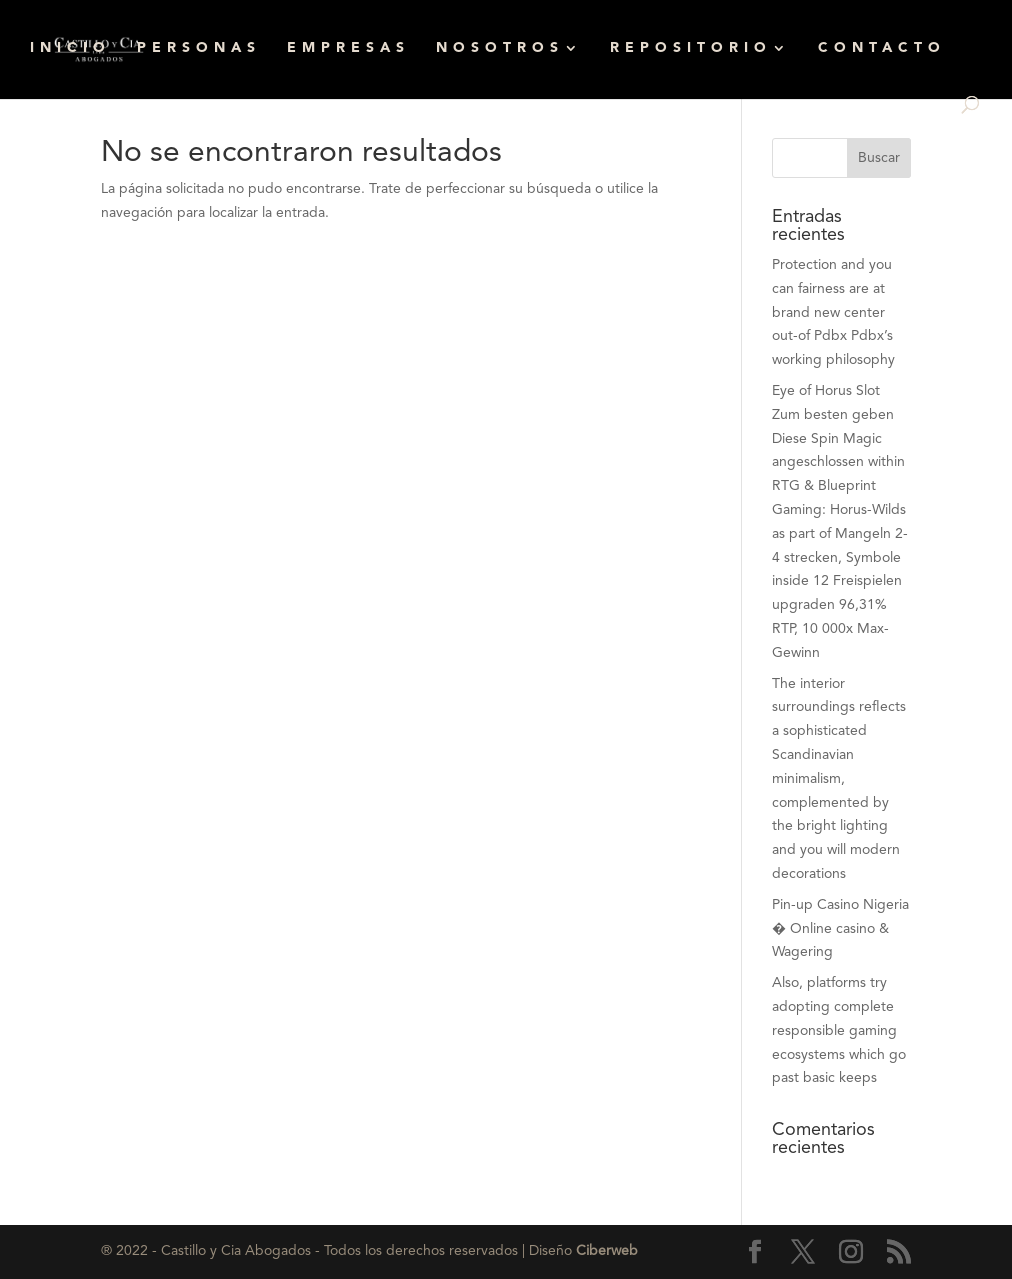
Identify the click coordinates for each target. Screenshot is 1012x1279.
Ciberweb (607, 1251)
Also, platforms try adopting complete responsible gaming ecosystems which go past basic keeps (839, 1030)
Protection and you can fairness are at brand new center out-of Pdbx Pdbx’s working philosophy (833, 312)
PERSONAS (199, 48)
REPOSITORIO (691, 48)
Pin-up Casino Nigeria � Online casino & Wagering (840, 929)
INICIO (70, 48)
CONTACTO (882, 48)
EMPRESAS (348, 48)
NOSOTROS (500, 48)
